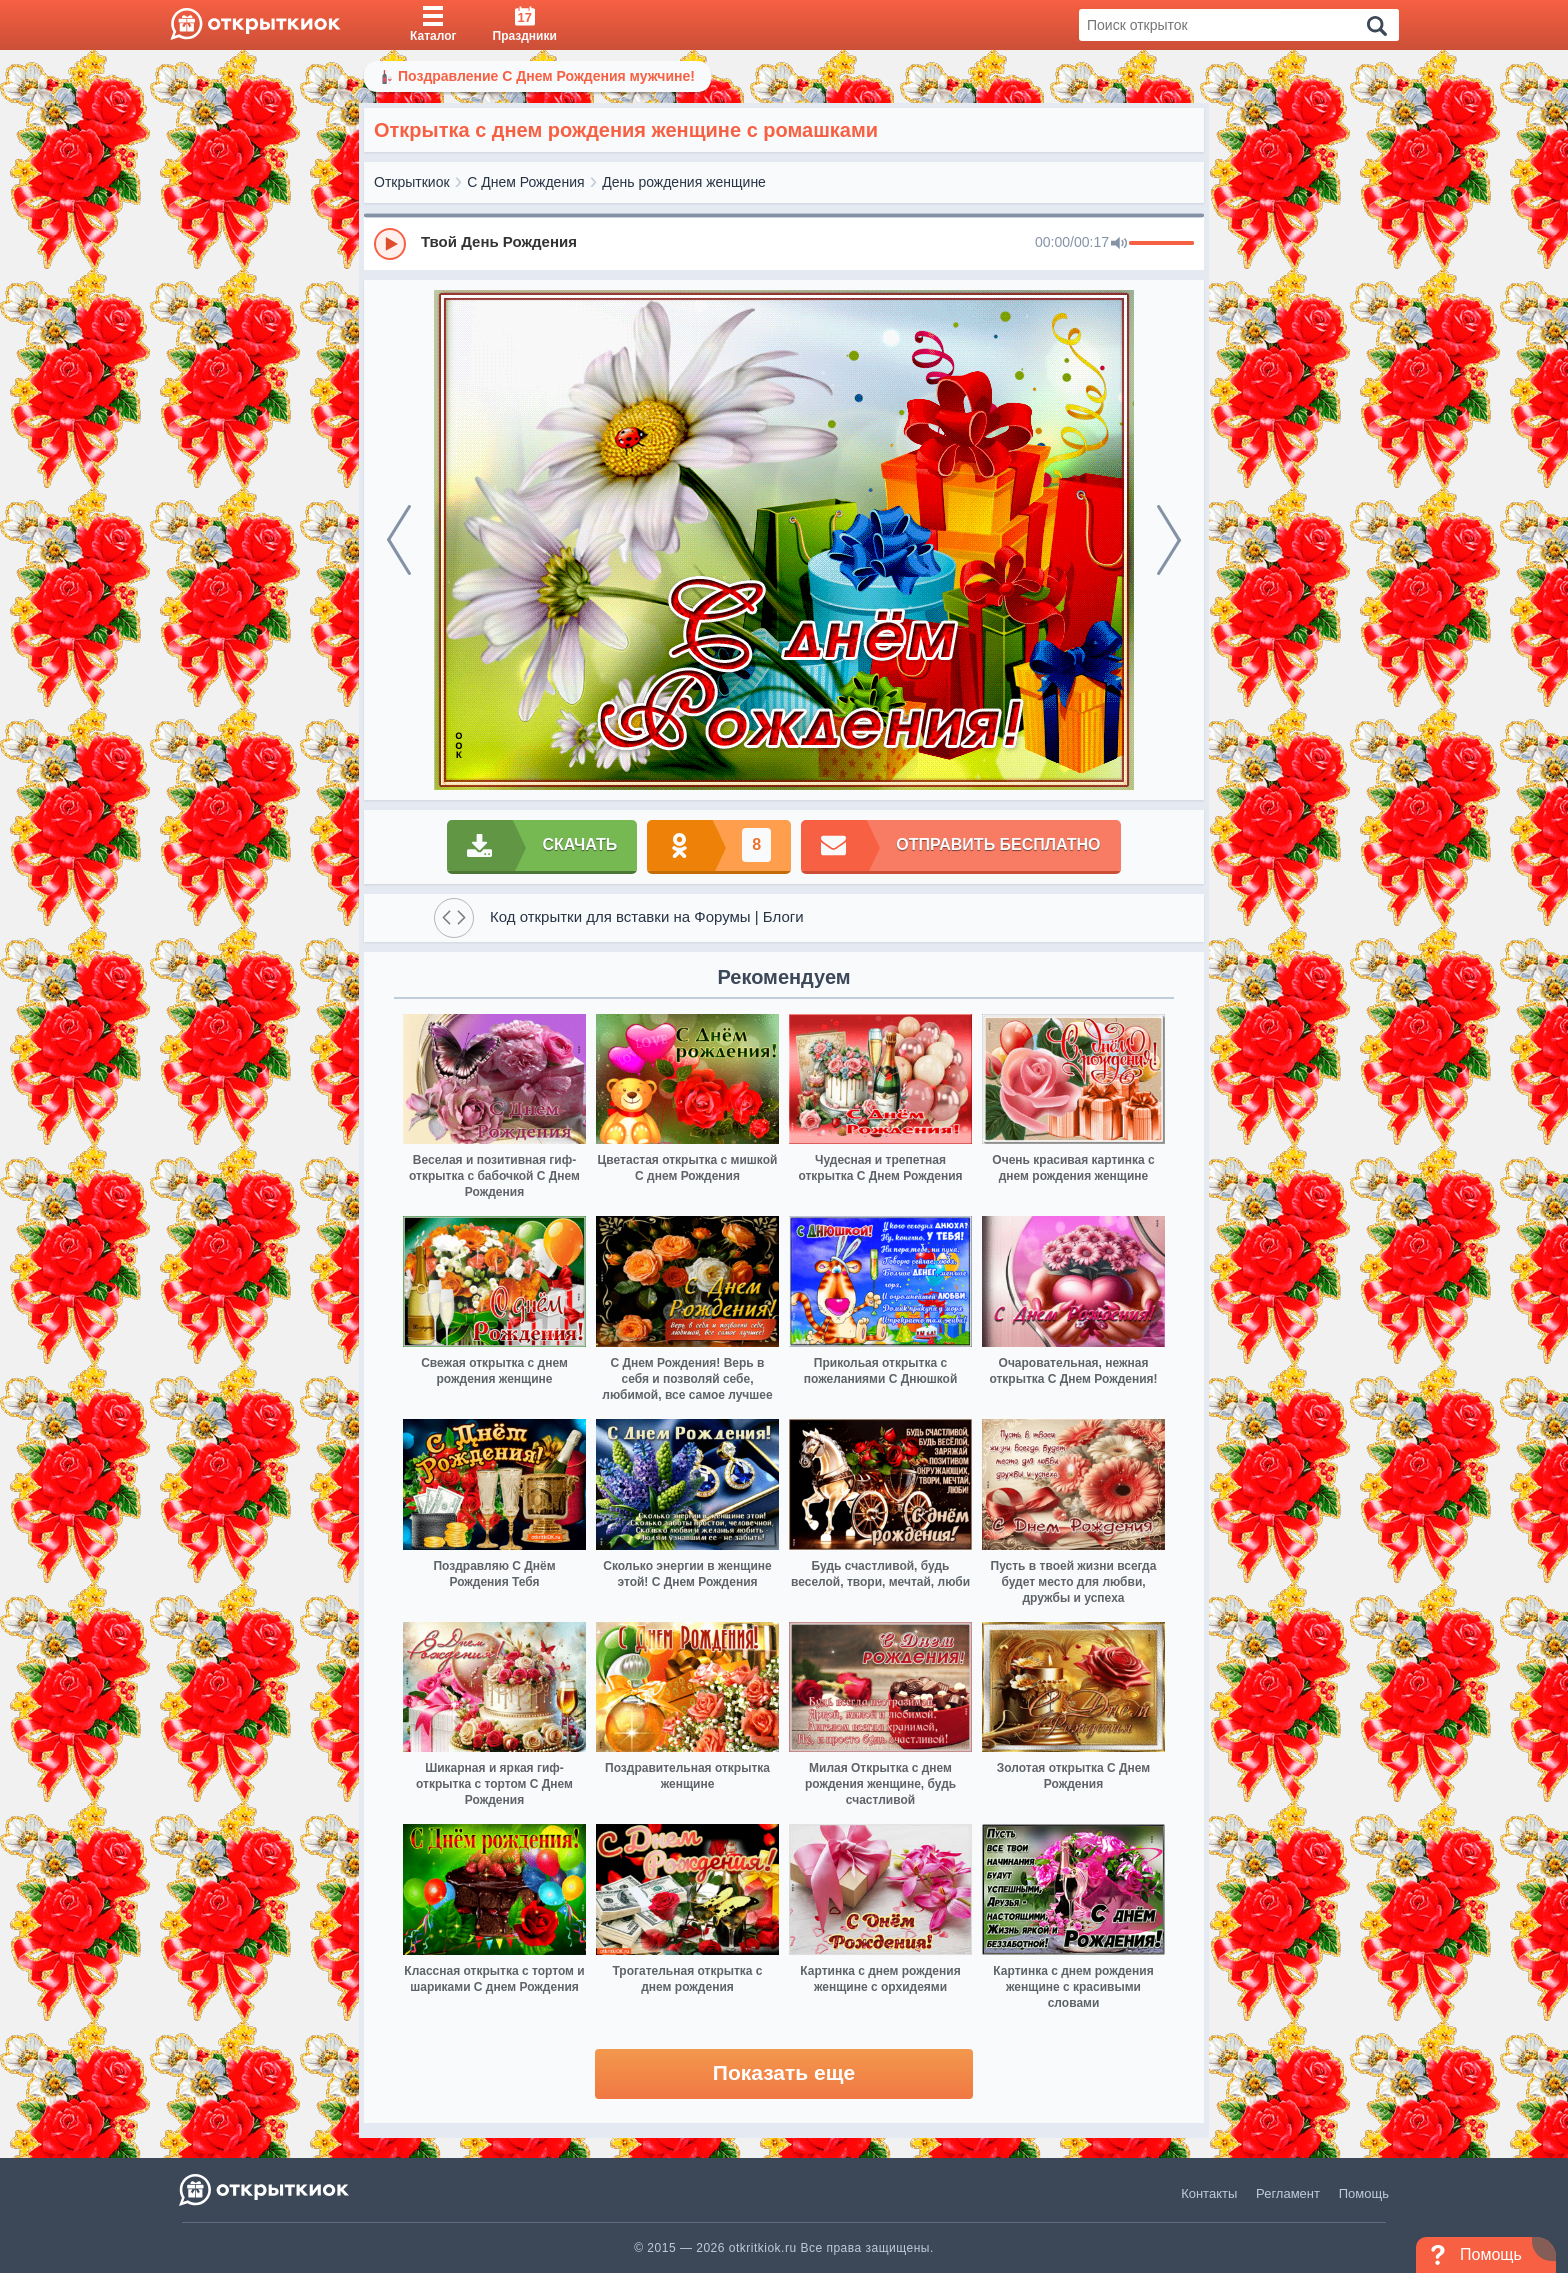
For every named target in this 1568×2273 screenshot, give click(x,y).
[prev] (399, 540)
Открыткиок (412, 182)
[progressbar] (1161, 244)
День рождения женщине (684, 182)
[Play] (390, 244)
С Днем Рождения (525, 182)
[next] (1169, 540)
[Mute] (1119, 244)
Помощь (1364, 2193)
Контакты (1209, 2193)
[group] (784, 243)
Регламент (1288, 2193)
